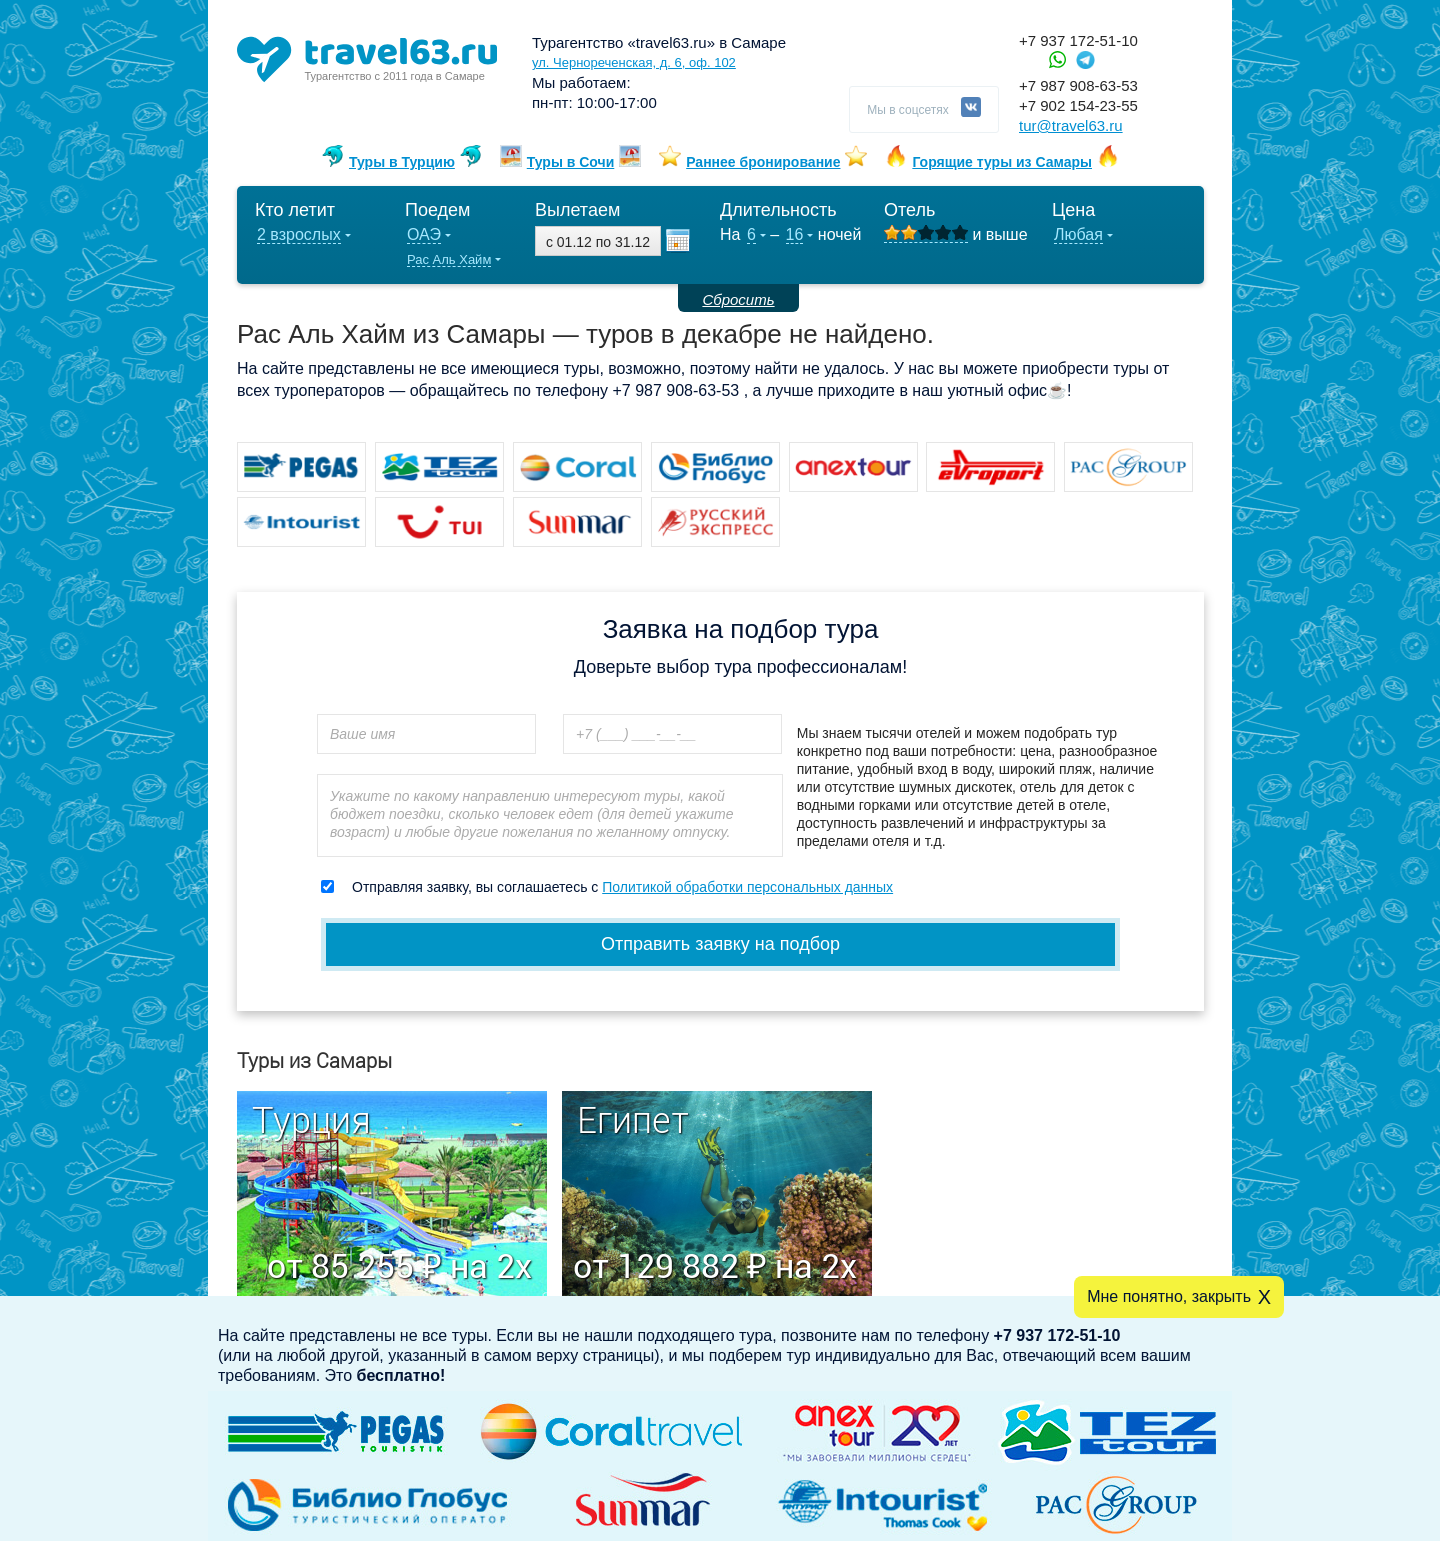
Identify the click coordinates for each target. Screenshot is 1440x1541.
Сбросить (738, 299)
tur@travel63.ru (1071, 125)
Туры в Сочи (571, 162)
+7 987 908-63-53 (1078, 85)
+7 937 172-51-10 (1078, 40)
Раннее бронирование (763, 162)
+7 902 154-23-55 (1078, 105)
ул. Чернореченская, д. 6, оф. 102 (634, 62)
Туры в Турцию (402, 162)
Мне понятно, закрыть (1169, 1296)
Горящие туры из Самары (1002, 162)
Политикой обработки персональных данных (747, 887)
